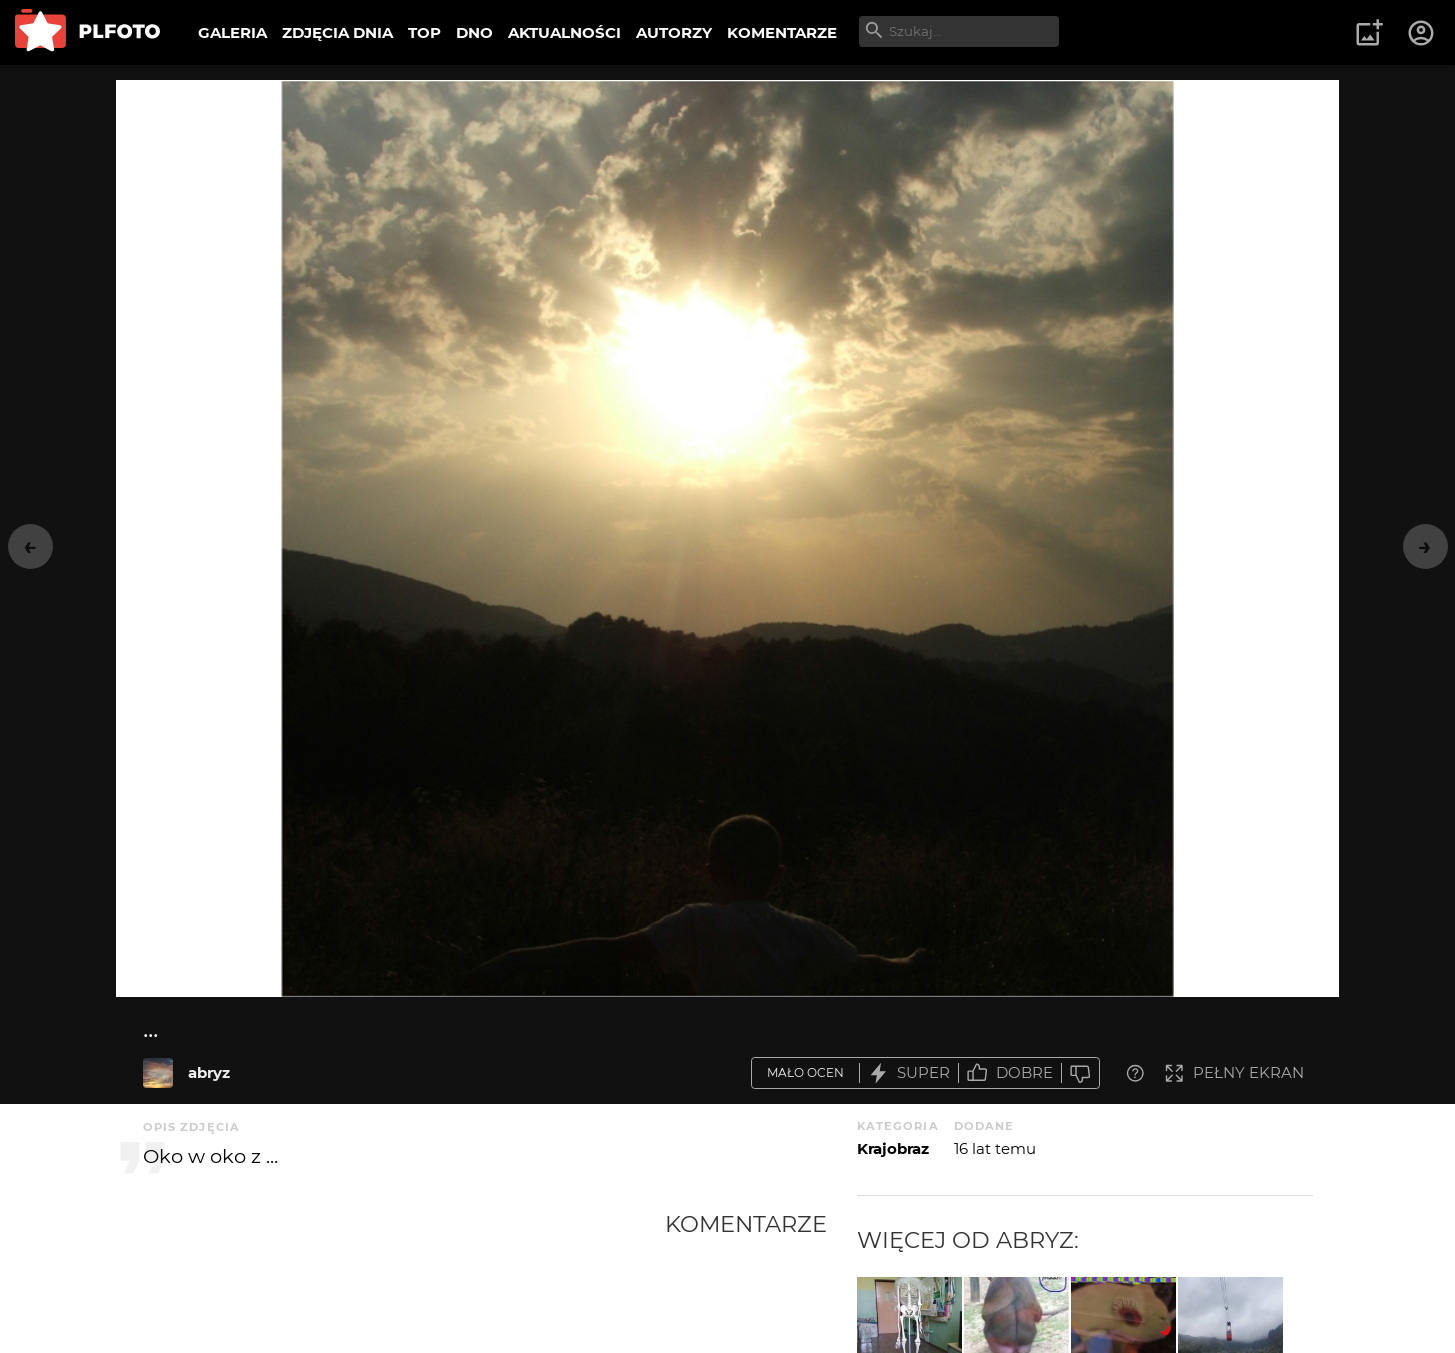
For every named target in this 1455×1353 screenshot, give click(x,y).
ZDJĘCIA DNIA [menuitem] (337, 32)
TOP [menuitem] (424, 32)
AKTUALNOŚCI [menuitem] (564, 32)
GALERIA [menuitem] (232, 32)
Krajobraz (893, 1148)
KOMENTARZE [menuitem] (782, 32)
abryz (209, 1072)
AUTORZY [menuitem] (674, 32)
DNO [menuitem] (474, 32)
